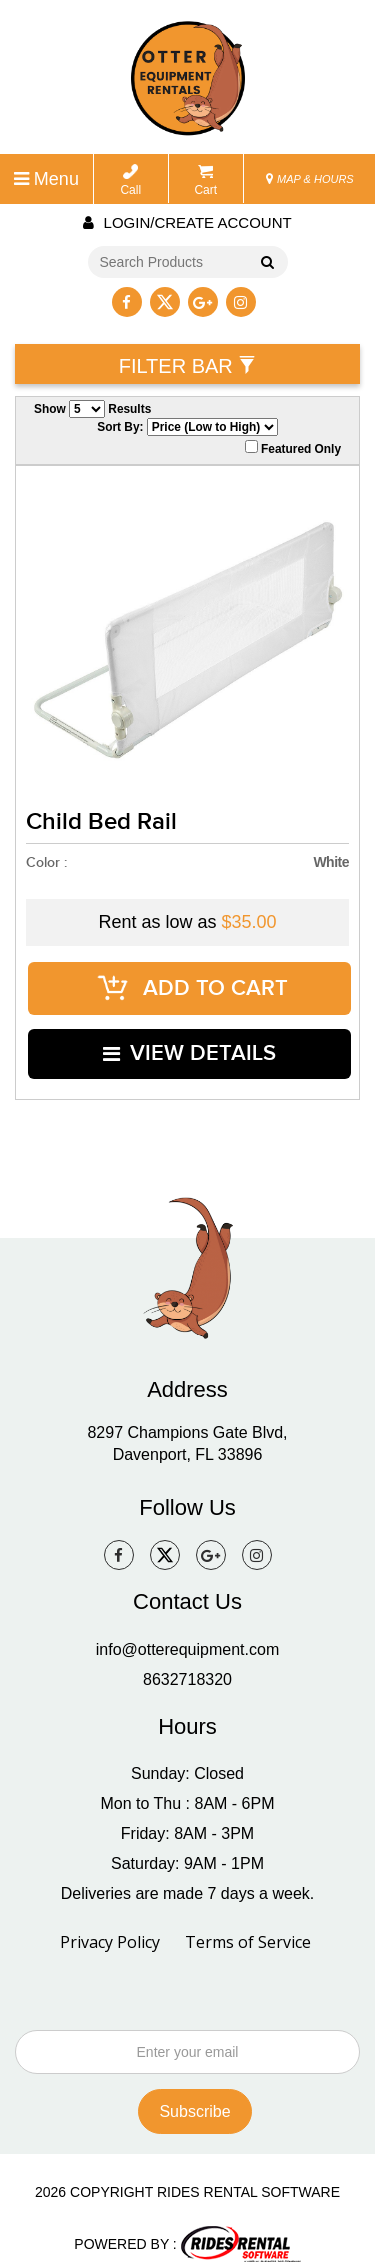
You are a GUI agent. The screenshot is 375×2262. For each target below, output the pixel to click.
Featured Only (293, 448)
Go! (263, 264)
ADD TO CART (193, 982)
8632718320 (187, 1656)
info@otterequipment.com (187, 1626)
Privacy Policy (110, 1919)
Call (130, 180)
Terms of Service (248, 1919)
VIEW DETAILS (190, 1036)
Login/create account (187, 222)
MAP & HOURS (310, 179)
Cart (205, 180)
